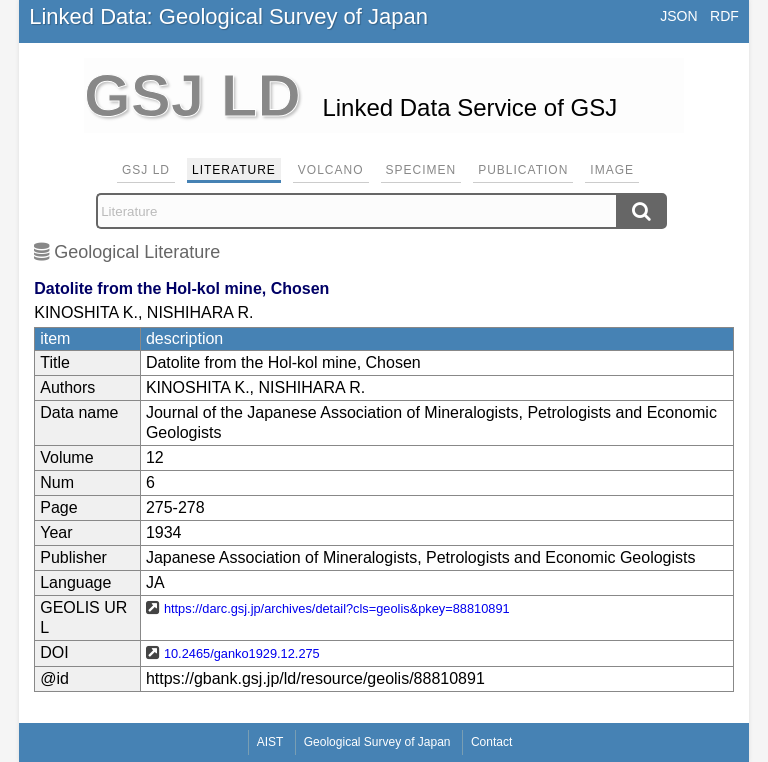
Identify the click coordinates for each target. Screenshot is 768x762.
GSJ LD (146, 170)
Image (612, 170)
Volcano (331, 170)
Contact (491, 742)
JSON (678, 16)
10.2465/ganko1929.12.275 (242, 653)
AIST (270, 742)
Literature (234, 170)
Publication (523, 170)
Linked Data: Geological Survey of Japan (228, 16)
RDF (724, 16)
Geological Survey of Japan (377, 742)
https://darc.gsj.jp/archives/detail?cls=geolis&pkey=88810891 (337, 608)
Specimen (421, 170)
